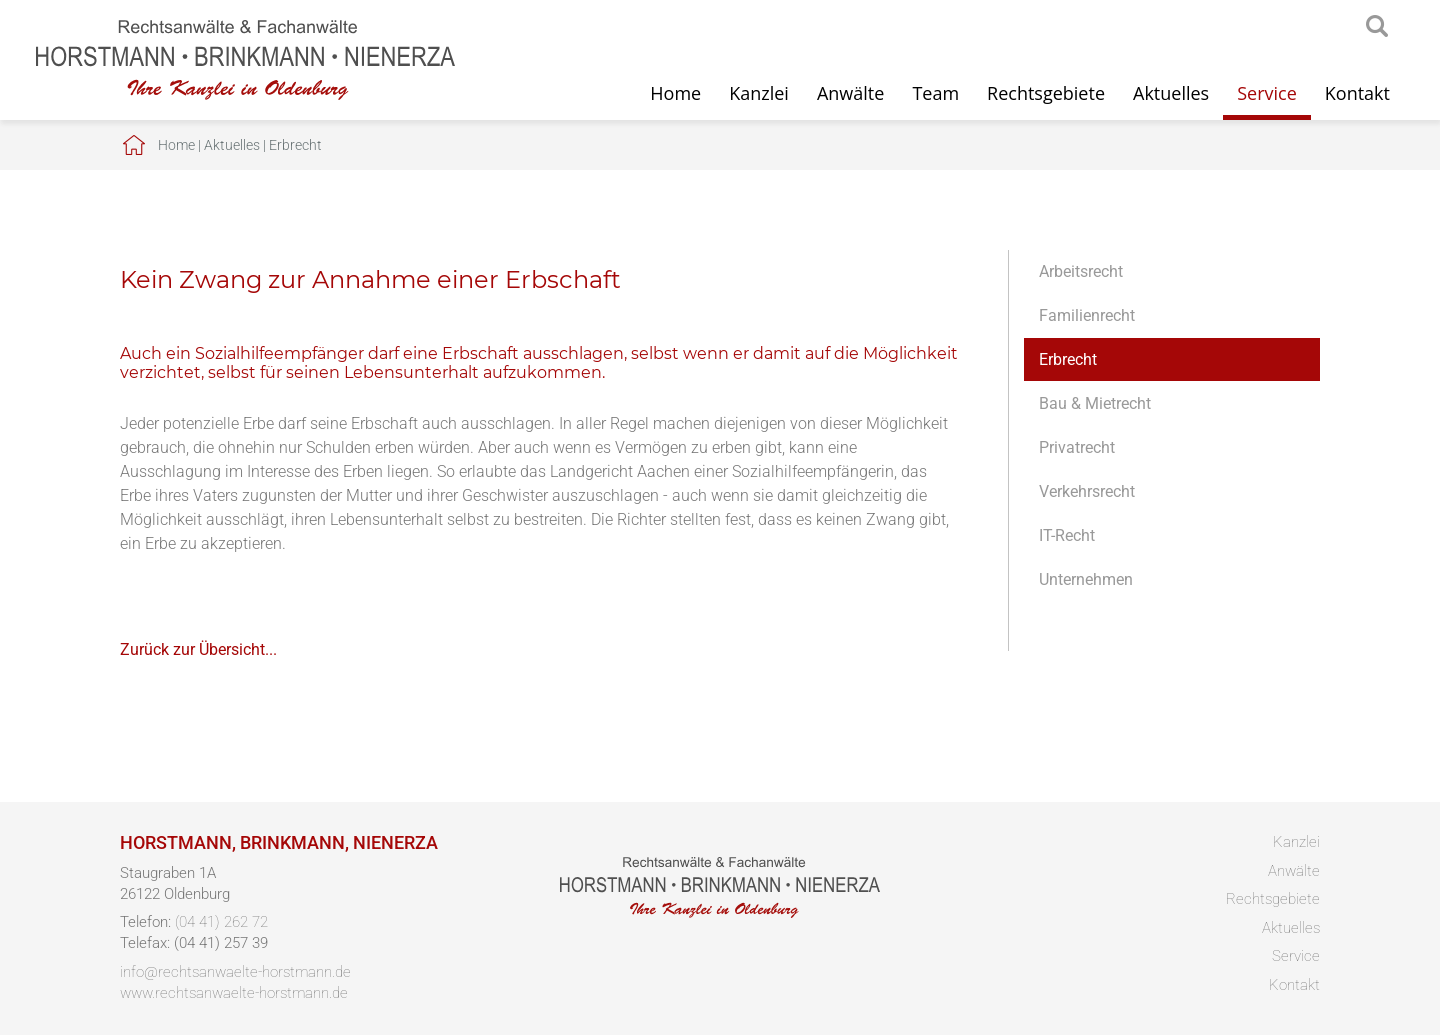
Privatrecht (1077, 447)
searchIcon (1377, 27)
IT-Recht (1067, 535)
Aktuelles (1171, 93)
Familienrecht (1087, 315)
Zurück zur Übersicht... (198, 649)
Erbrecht (295, 145)
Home (675, 93)
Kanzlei (759, 93)
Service (1267, 93)
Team (935, 93)
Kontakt (1357, 93)
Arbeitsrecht (1081, 271)
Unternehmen (1086, 579)
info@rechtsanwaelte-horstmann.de (235, 972)
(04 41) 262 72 (221, 922)
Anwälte (850, 93)
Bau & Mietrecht (1095, 403)
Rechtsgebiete (1046, 93)
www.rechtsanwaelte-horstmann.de (234, 993)
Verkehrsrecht (1087, 491)
